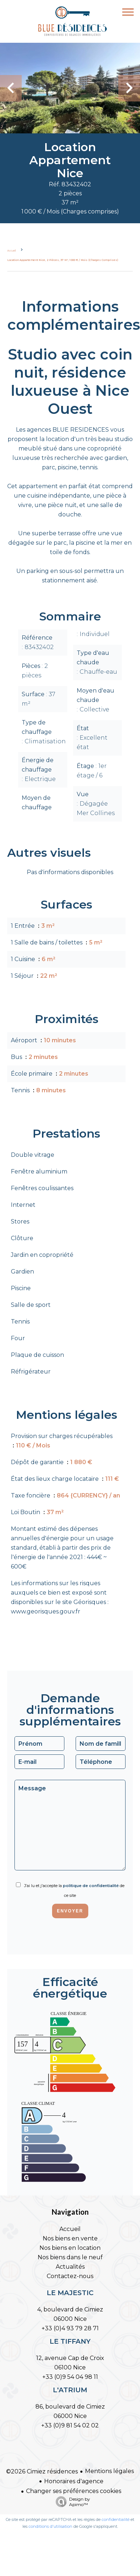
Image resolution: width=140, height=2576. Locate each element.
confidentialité (116, 2519)
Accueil (11, 250)
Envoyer (70, 1911)
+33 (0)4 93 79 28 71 (70, 2328)
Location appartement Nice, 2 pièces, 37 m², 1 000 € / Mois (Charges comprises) (62, 260)
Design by (71, 2501)
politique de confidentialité (91, 1885)
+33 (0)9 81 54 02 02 (70, 2425)
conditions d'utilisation (50, 2526)
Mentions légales (109, 2471)
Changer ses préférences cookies (73, 2491)
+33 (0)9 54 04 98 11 (70, 2376)
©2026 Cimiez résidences (42, 2471)
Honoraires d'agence (73, 2481)
